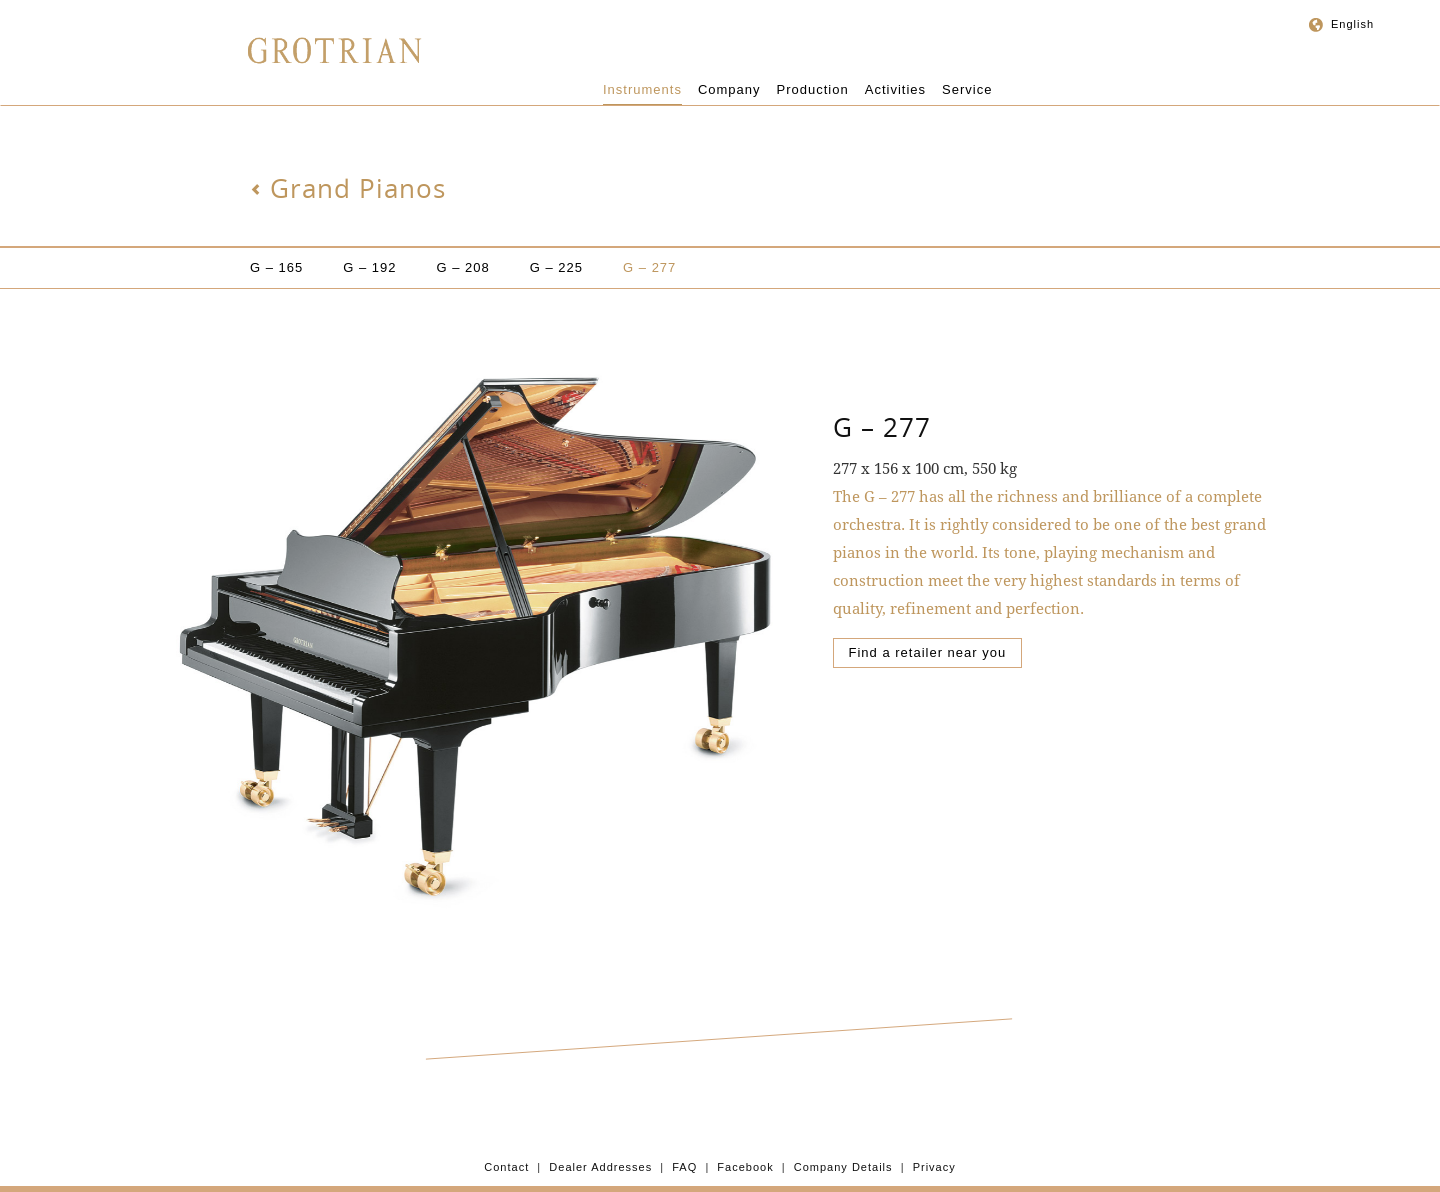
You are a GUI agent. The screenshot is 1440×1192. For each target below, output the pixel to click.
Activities (895, 89)
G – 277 (649, 267)
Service (967, 89)
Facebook (745, 1167)
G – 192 (369, 267)
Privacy (934, 1167)
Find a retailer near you (928, 652)
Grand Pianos (348, 188)
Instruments (642, 89)
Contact (506, 1167)
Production (813, 89)
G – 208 (463, 267)
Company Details (843, 1167)
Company (729, 89)
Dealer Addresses (600, 1167)
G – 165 (276, 267)
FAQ (684, 1167)
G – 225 (556, 267)
